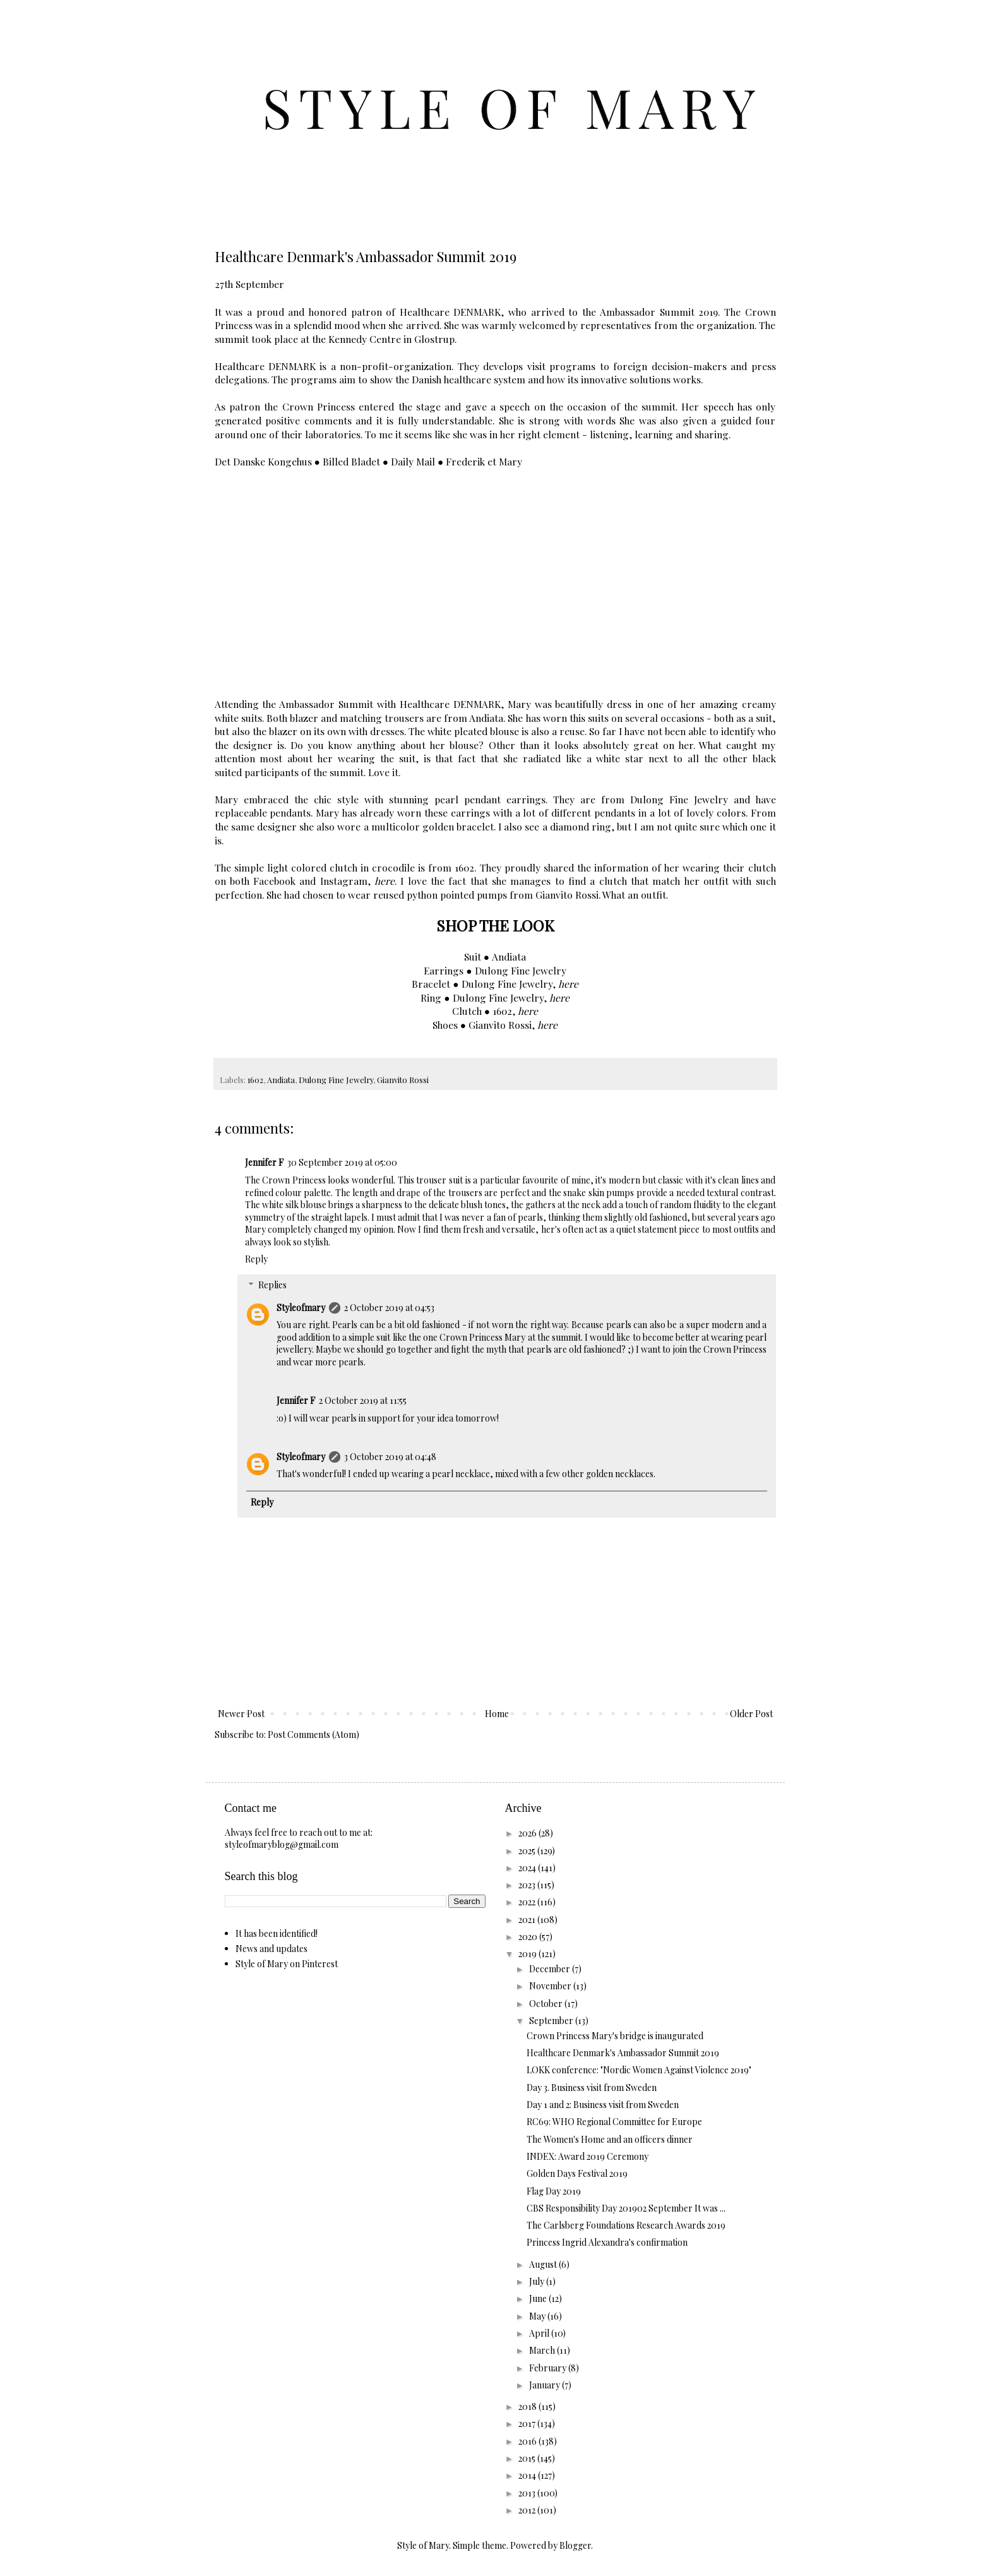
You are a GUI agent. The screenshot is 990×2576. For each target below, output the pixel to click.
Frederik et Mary (484, 461)
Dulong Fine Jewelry (336, 1079)
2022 (527, 1902)
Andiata (281, 1079)
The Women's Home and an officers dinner (610, 2139)
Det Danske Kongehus (263, 461)
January (545, 2385)
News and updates (271, 1949)
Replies (272, 1285)
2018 (528, 2406)
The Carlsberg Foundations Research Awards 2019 (626, 2225)
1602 (255, 1079)
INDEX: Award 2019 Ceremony (587, 2156)
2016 (528, 2441)
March (543, 2350)
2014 (528, 2475)
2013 (527, 2493)
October (546, 2004)
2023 (527, 1885)
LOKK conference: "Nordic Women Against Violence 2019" (639, 2070)
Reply (256, 1259)
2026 (528, 1833)
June (539, 2298)
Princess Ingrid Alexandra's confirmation (607, 2242)
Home (497, 1714)
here (384, 880)
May (538, 2316)
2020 (528, 1937)
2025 (527, 1851)
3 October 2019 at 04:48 (390, 1457)
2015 (527, 2458)
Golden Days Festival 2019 (577, 2173)
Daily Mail (413, 461)
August (544, 2264)
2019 (528, 1954)
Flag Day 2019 (554, 2191)
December (550, 1969)
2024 (528, 1868)
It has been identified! (277, 1933)
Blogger (575, 2545)
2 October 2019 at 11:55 (363, 1400)
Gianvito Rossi (403, 1079)
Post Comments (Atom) (313, 1734)
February (548, 2368)
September (552, 2021)
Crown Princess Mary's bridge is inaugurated (615, 2036)
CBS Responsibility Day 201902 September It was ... (626, 2208)
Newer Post (241, 1714)
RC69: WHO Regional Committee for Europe (614, 2122)
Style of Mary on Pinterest (287, 1964)
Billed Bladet (351, 461)
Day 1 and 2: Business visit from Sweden (603, 2105)
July (537, 2281)
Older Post (751, 1714)
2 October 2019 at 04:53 (389, 1308)
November (551, 1986)
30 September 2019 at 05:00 (342, 1162)
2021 (527, 1920)
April (540, 2333)
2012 (527, 2510)
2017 (527, 2423)
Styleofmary (301, 1308)
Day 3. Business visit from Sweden (592, 2088)
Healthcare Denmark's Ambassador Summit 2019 (623, 2053)
